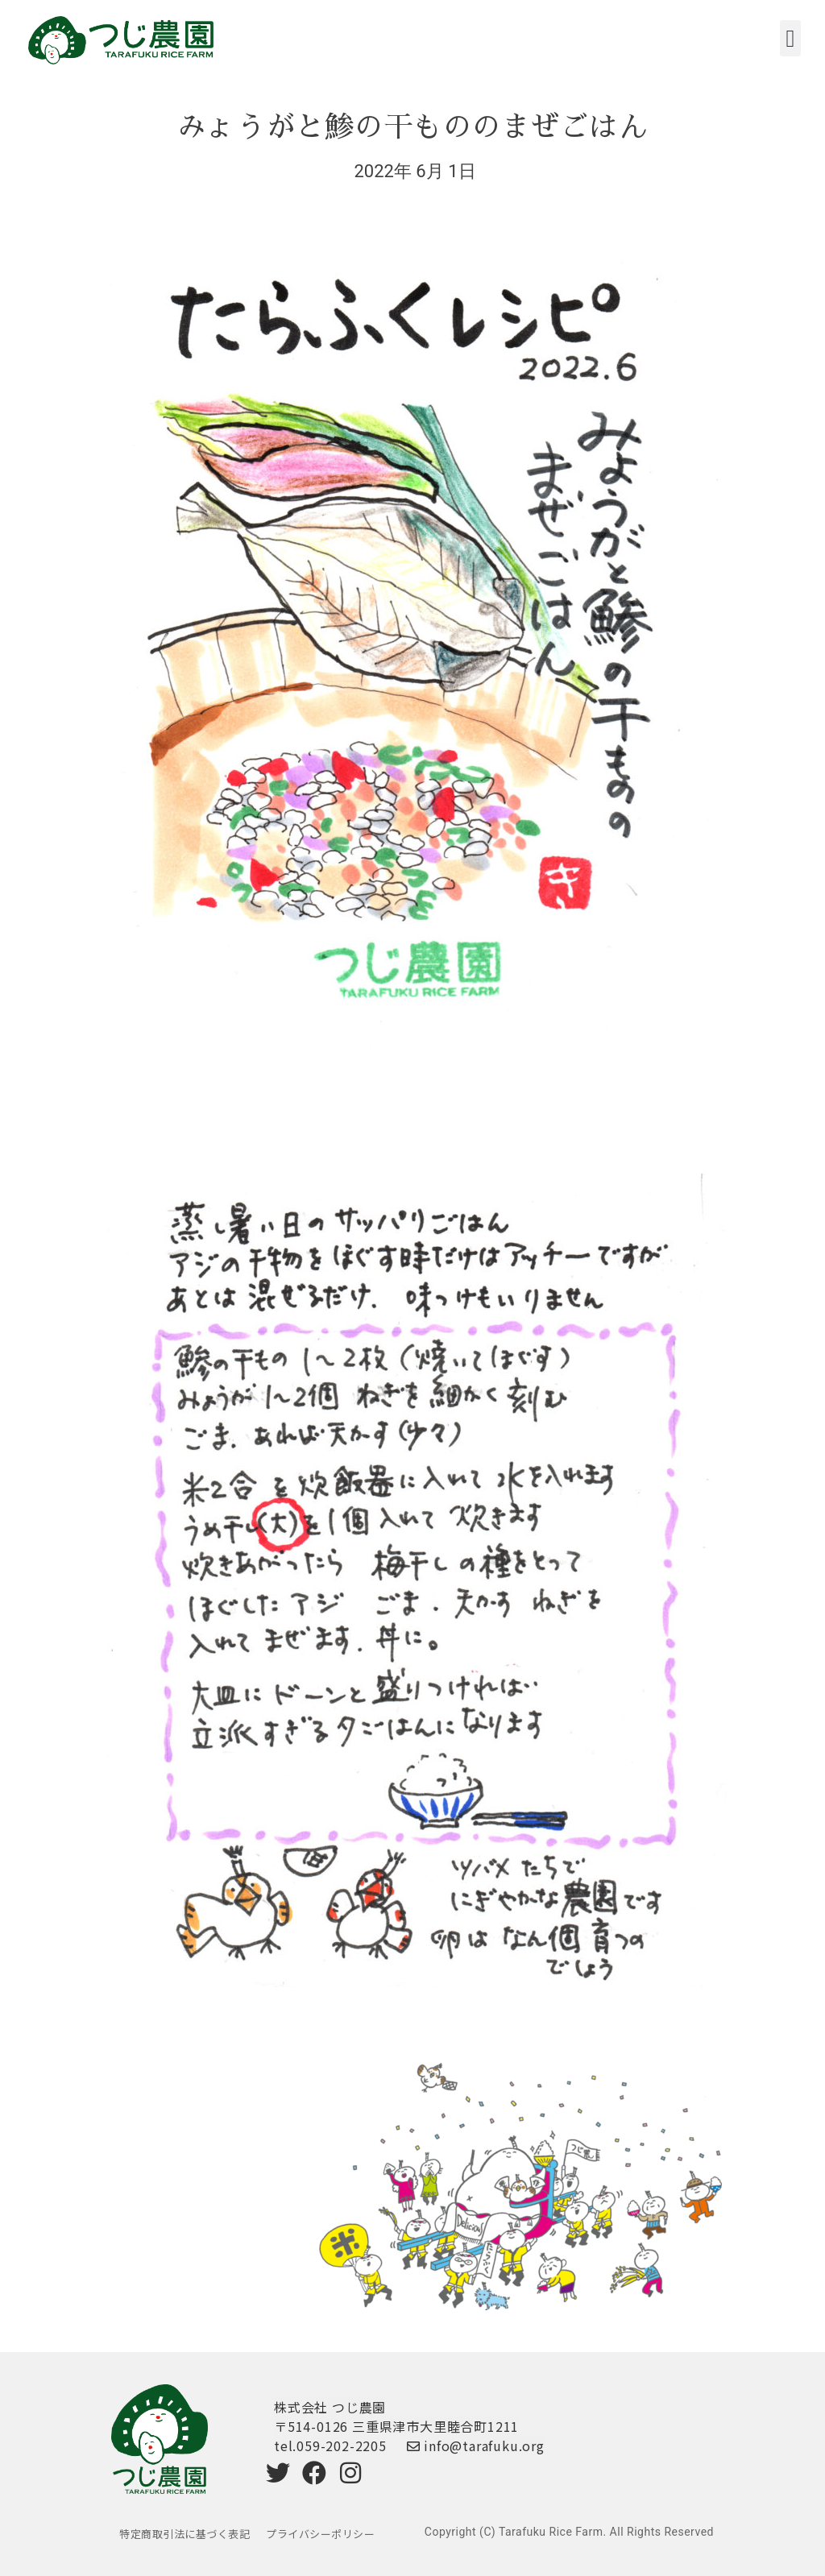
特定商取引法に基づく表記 (184, 2533)
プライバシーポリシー (320, 2533)
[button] (790, 38)
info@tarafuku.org (476, 2445)
